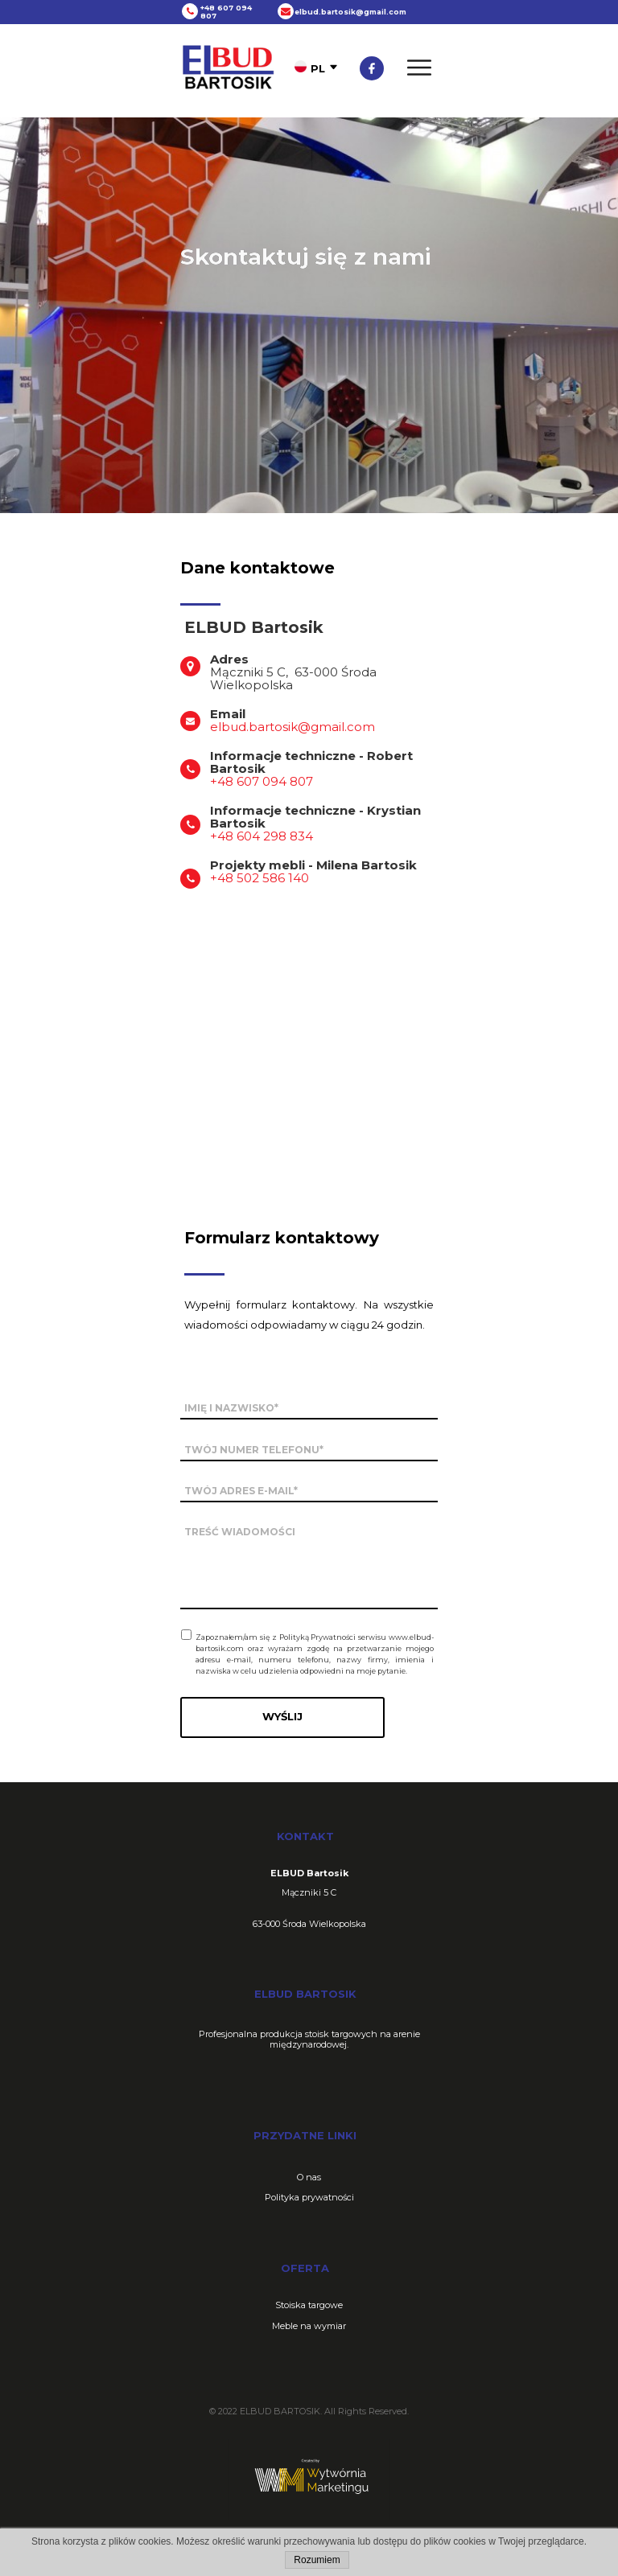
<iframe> (309, 1028)
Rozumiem (317, 2560)
